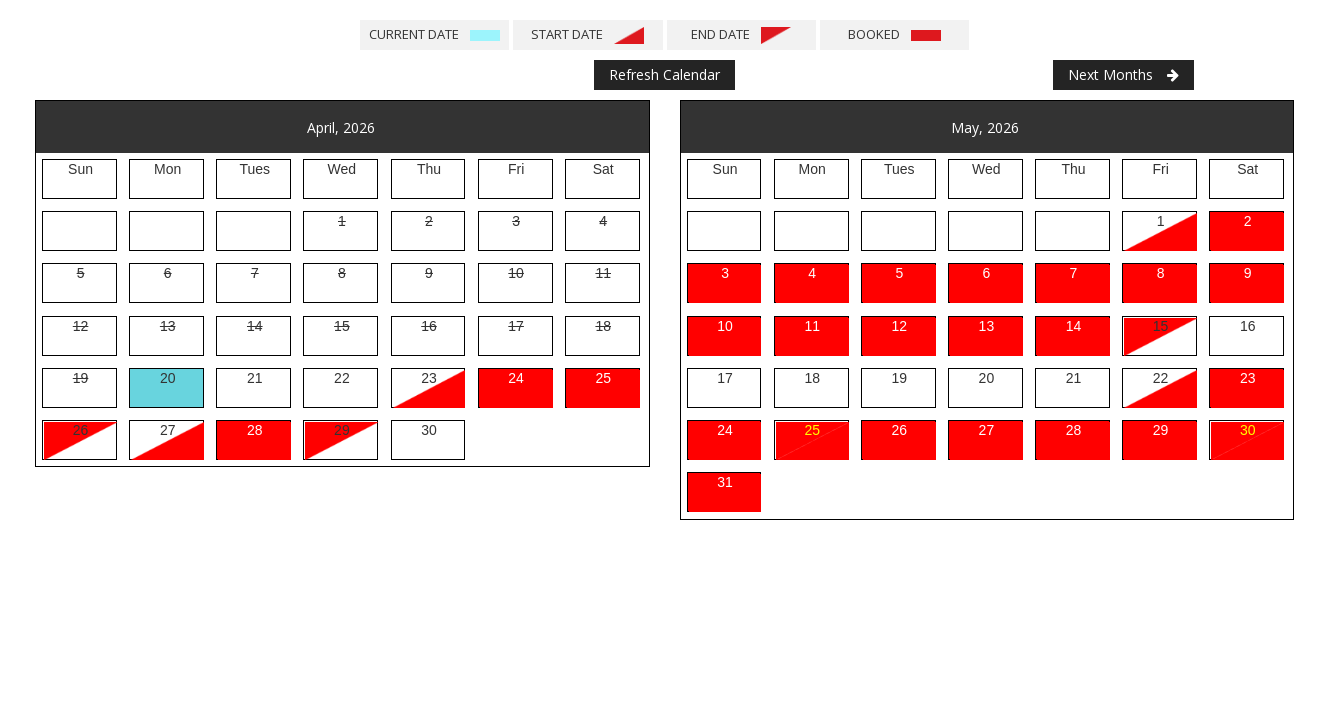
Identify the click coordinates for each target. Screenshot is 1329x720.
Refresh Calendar (664, 74)
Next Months (1123, 74)
